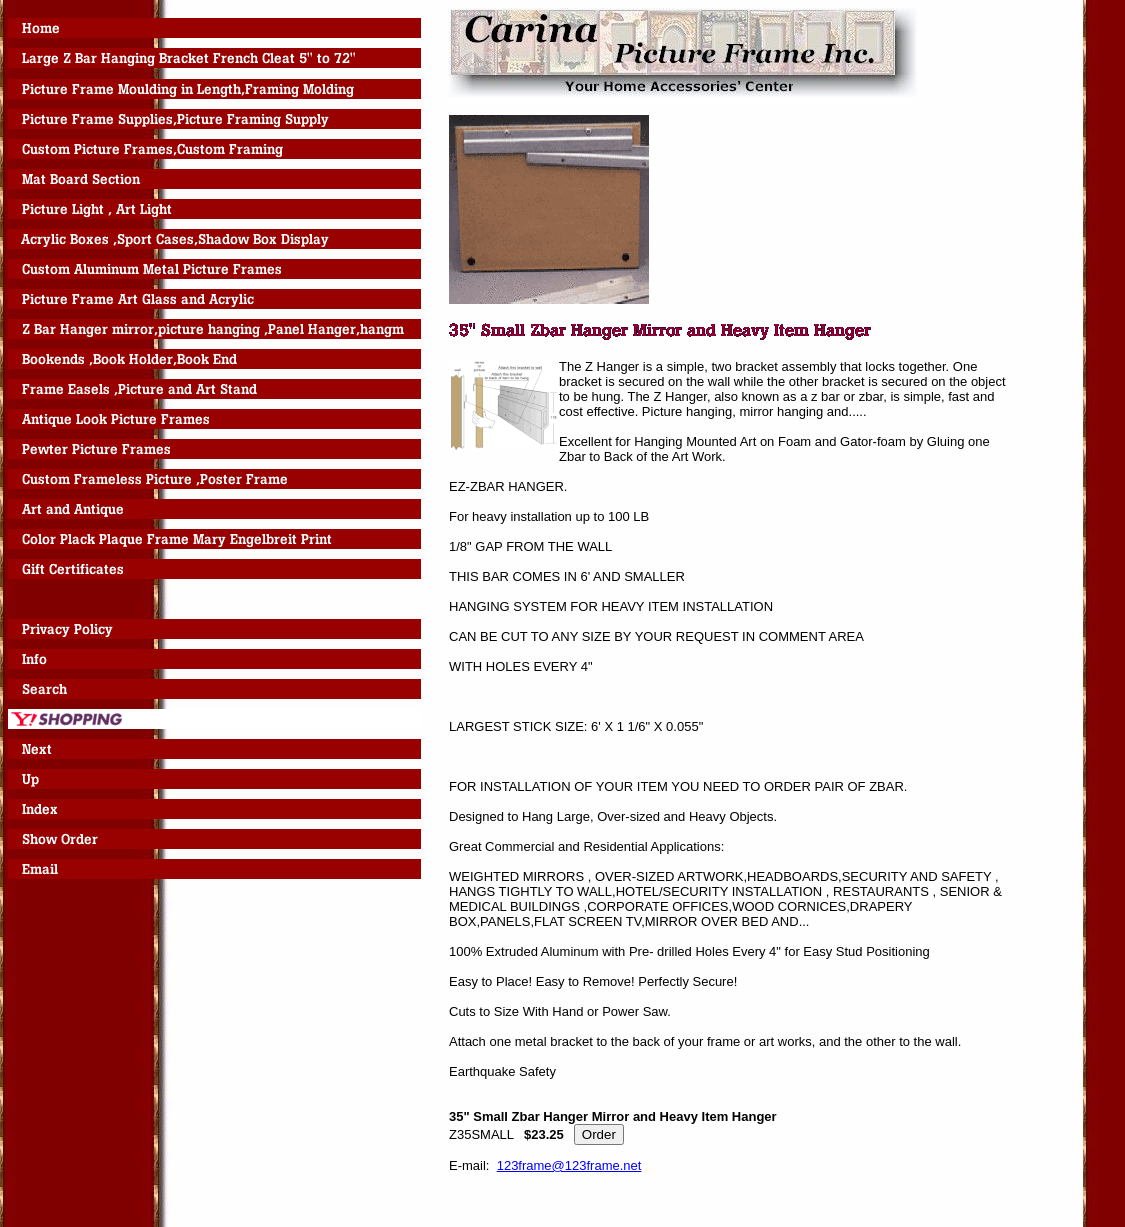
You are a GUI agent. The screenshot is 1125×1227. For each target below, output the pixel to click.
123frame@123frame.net (569, 1165)
